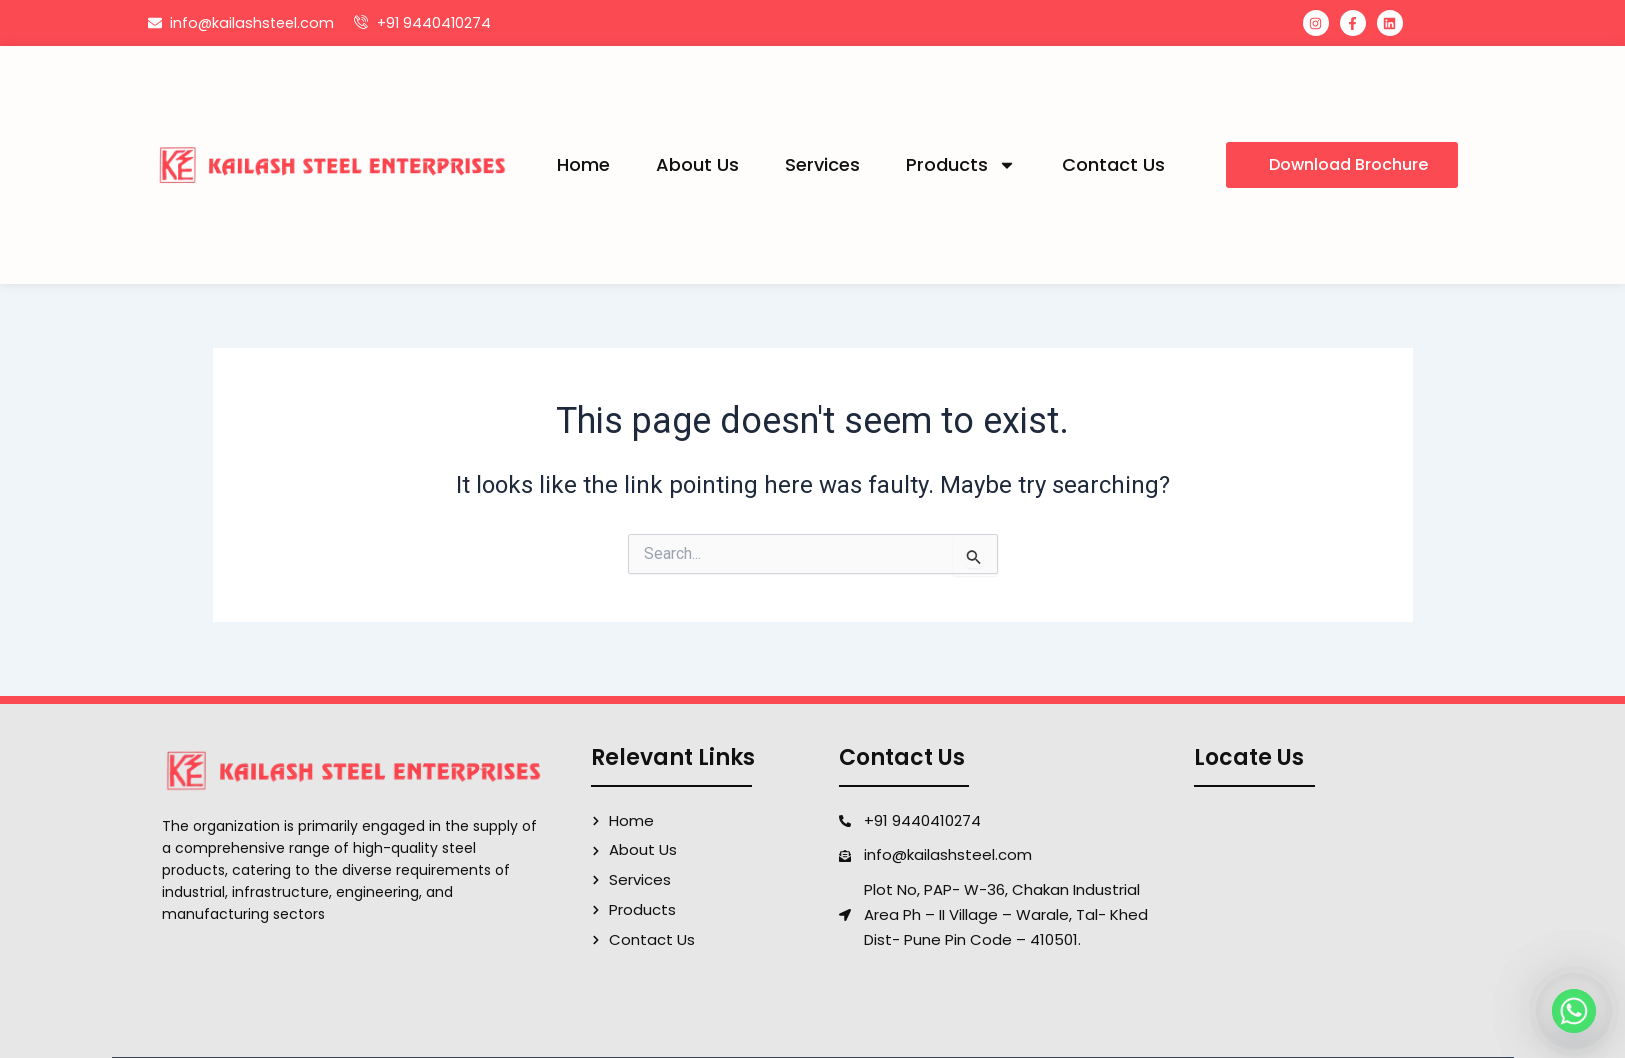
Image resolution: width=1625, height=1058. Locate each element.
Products (961, 165)
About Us (697, 164)
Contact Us (1113, 164)
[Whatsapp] (1574, 1011)
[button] (1342, 165)
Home (583, 164)
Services (822, 164)
